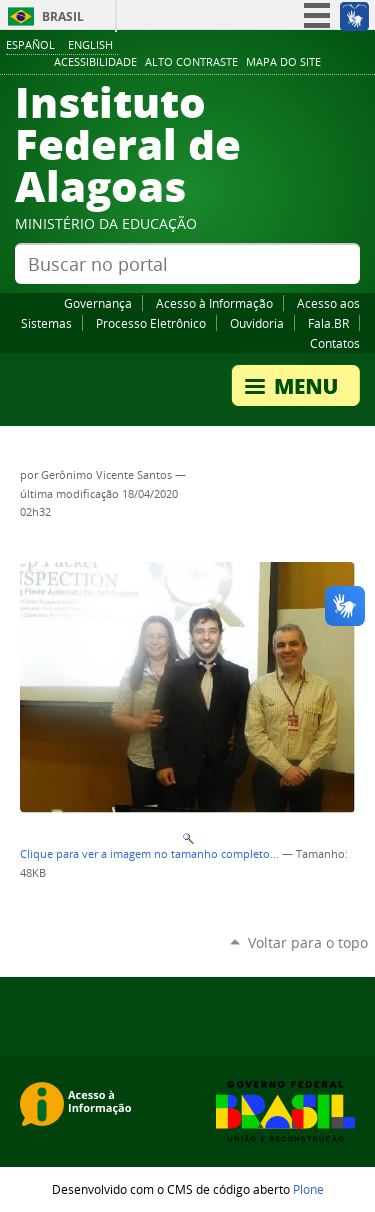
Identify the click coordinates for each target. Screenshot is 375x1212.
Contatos (335, 343)
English (90, 44)
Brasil (63, 16)
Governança (98, 303)
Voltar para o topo (308, 942)
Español (30, 44)
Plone (308, 1189)
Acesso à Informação (214, 303)
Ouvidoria (257, 323)
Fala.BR (328, 323)
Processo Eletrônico (151, 323)
